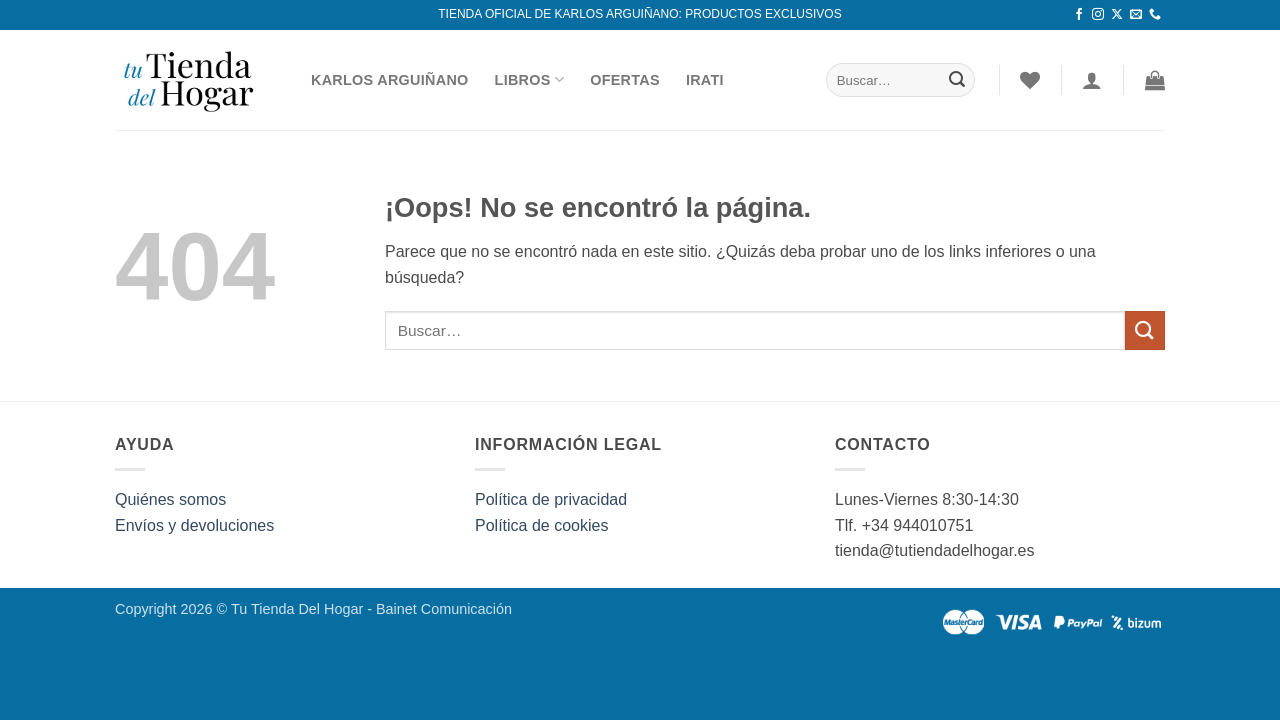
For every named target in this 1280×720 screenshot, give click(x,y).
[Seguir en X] (1117, 15)
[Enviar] (957, 80)
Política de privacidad (551, 499)
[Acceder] (1092, 80)
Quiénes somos (170, 499)
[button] (1155, 80)
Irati (705, 80)
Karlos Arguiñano (390, 80)
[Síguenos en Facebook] (1079, 15)
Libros (530, 79)
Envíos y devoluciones (194, 525)
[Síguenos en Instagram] (1098, 15)
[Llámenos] (1155, 15)
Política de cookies (541, 525)
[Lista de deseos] (1030, 80)
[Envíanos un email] (1136, 15)
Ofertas (625, 80)
